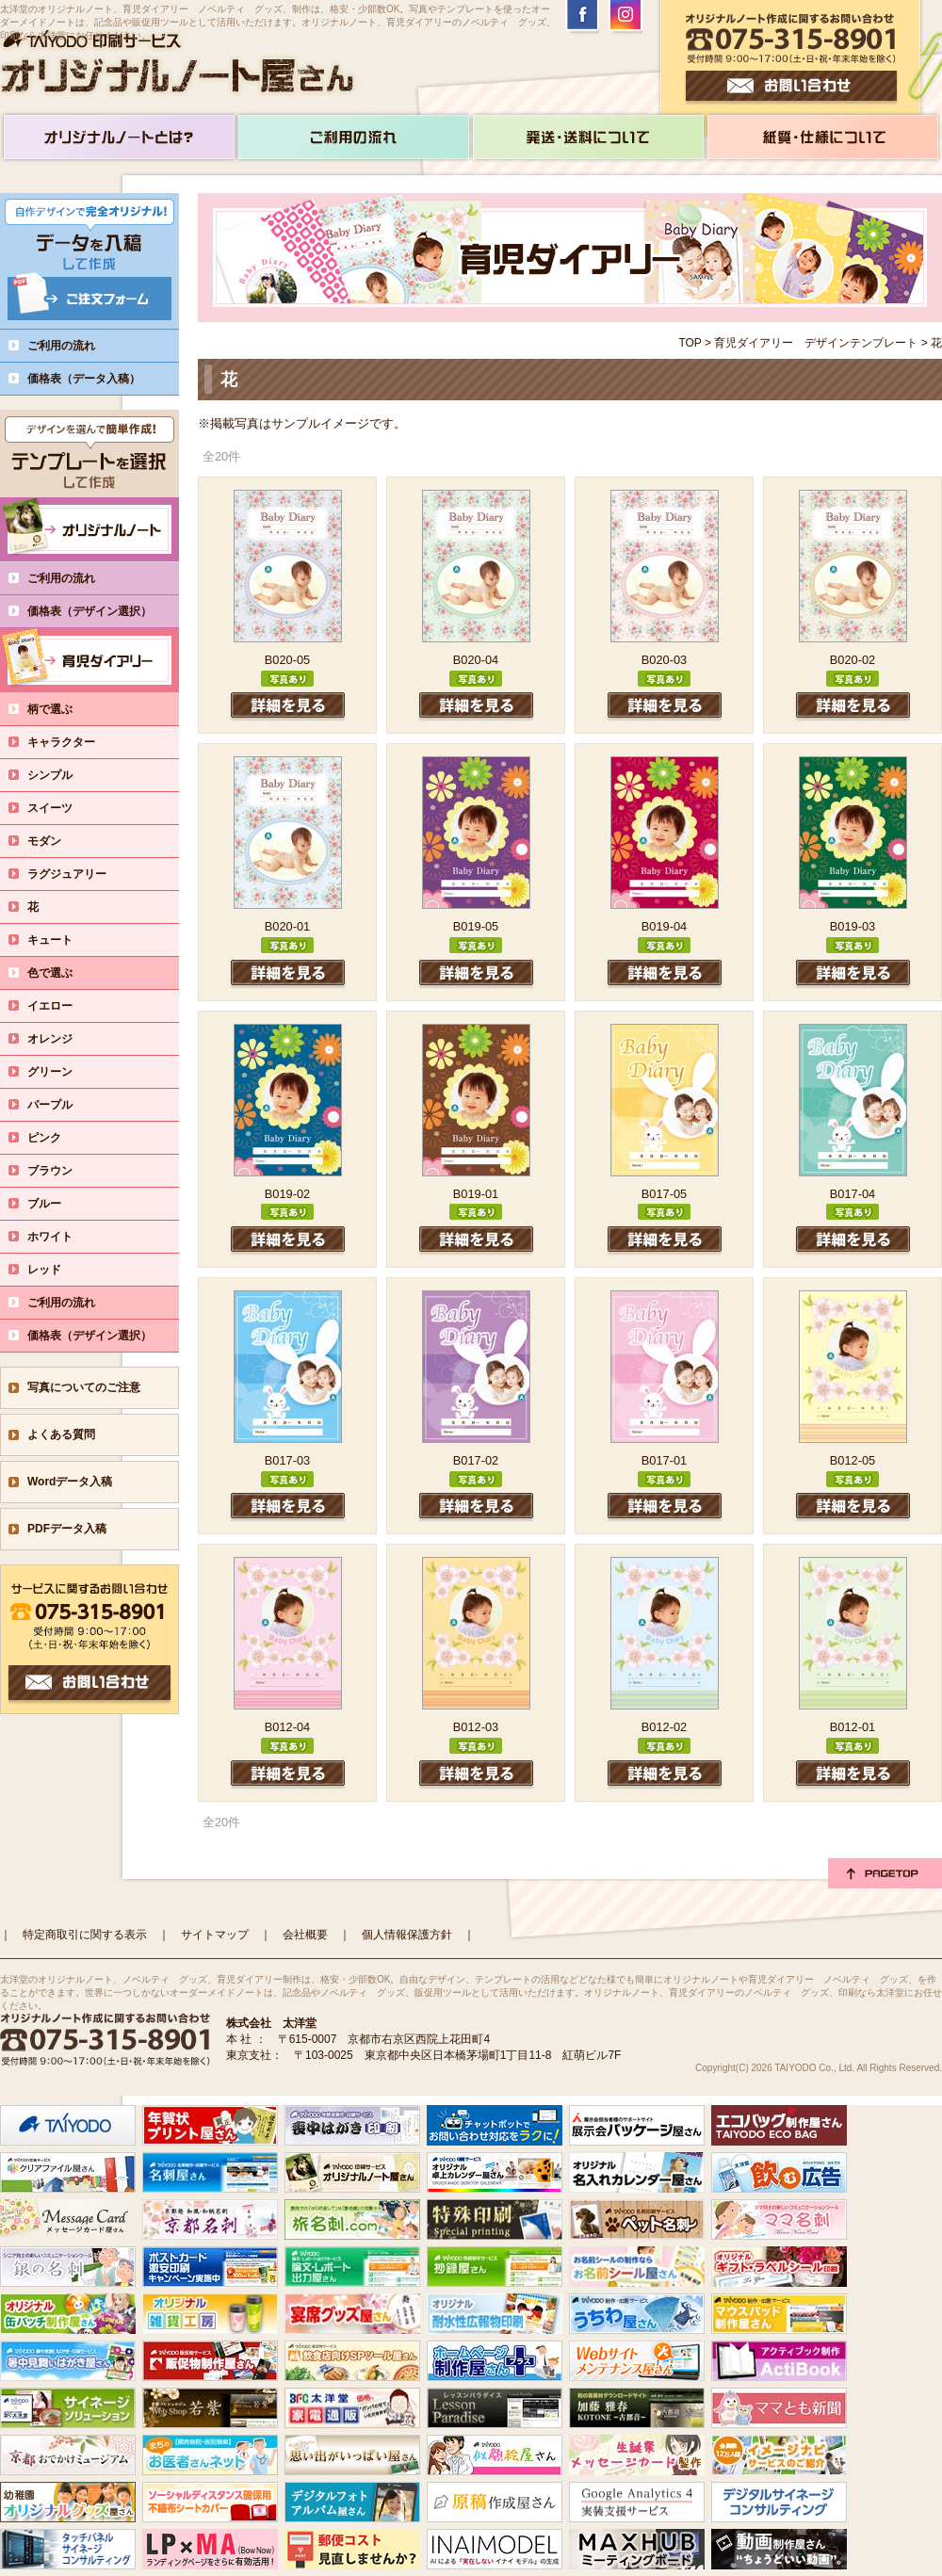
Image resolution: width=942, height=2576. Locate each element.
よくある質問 (61, 1434)
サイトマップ (215, 1934)
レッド (55, 1269)
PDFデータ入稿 (66, 1528)
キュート (61, 940)
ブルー (55, 1203)
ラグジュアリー (78, 874)
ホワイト (61, 1236)
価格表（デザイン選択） (101, 611)
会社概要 (305, 1934)
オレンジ (61, 1038)
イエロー (61, 1006)
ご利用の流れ (61, 345)
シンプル (61, 775)
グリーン (61, 1071)
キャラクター (72, 742)
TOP (689, 342)
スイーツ (61, 808)
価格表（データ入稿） (83, 378)
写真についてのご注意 (83, 1387)
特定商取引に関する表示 (85, 1934)
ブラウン (61, 1170)
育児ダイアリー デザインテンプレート (816, 342)
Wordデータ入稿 (69, 1481)
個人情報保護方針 (407, 1934)
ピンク (55, 1137)
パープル (61, 1104)
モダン (55, 841)
